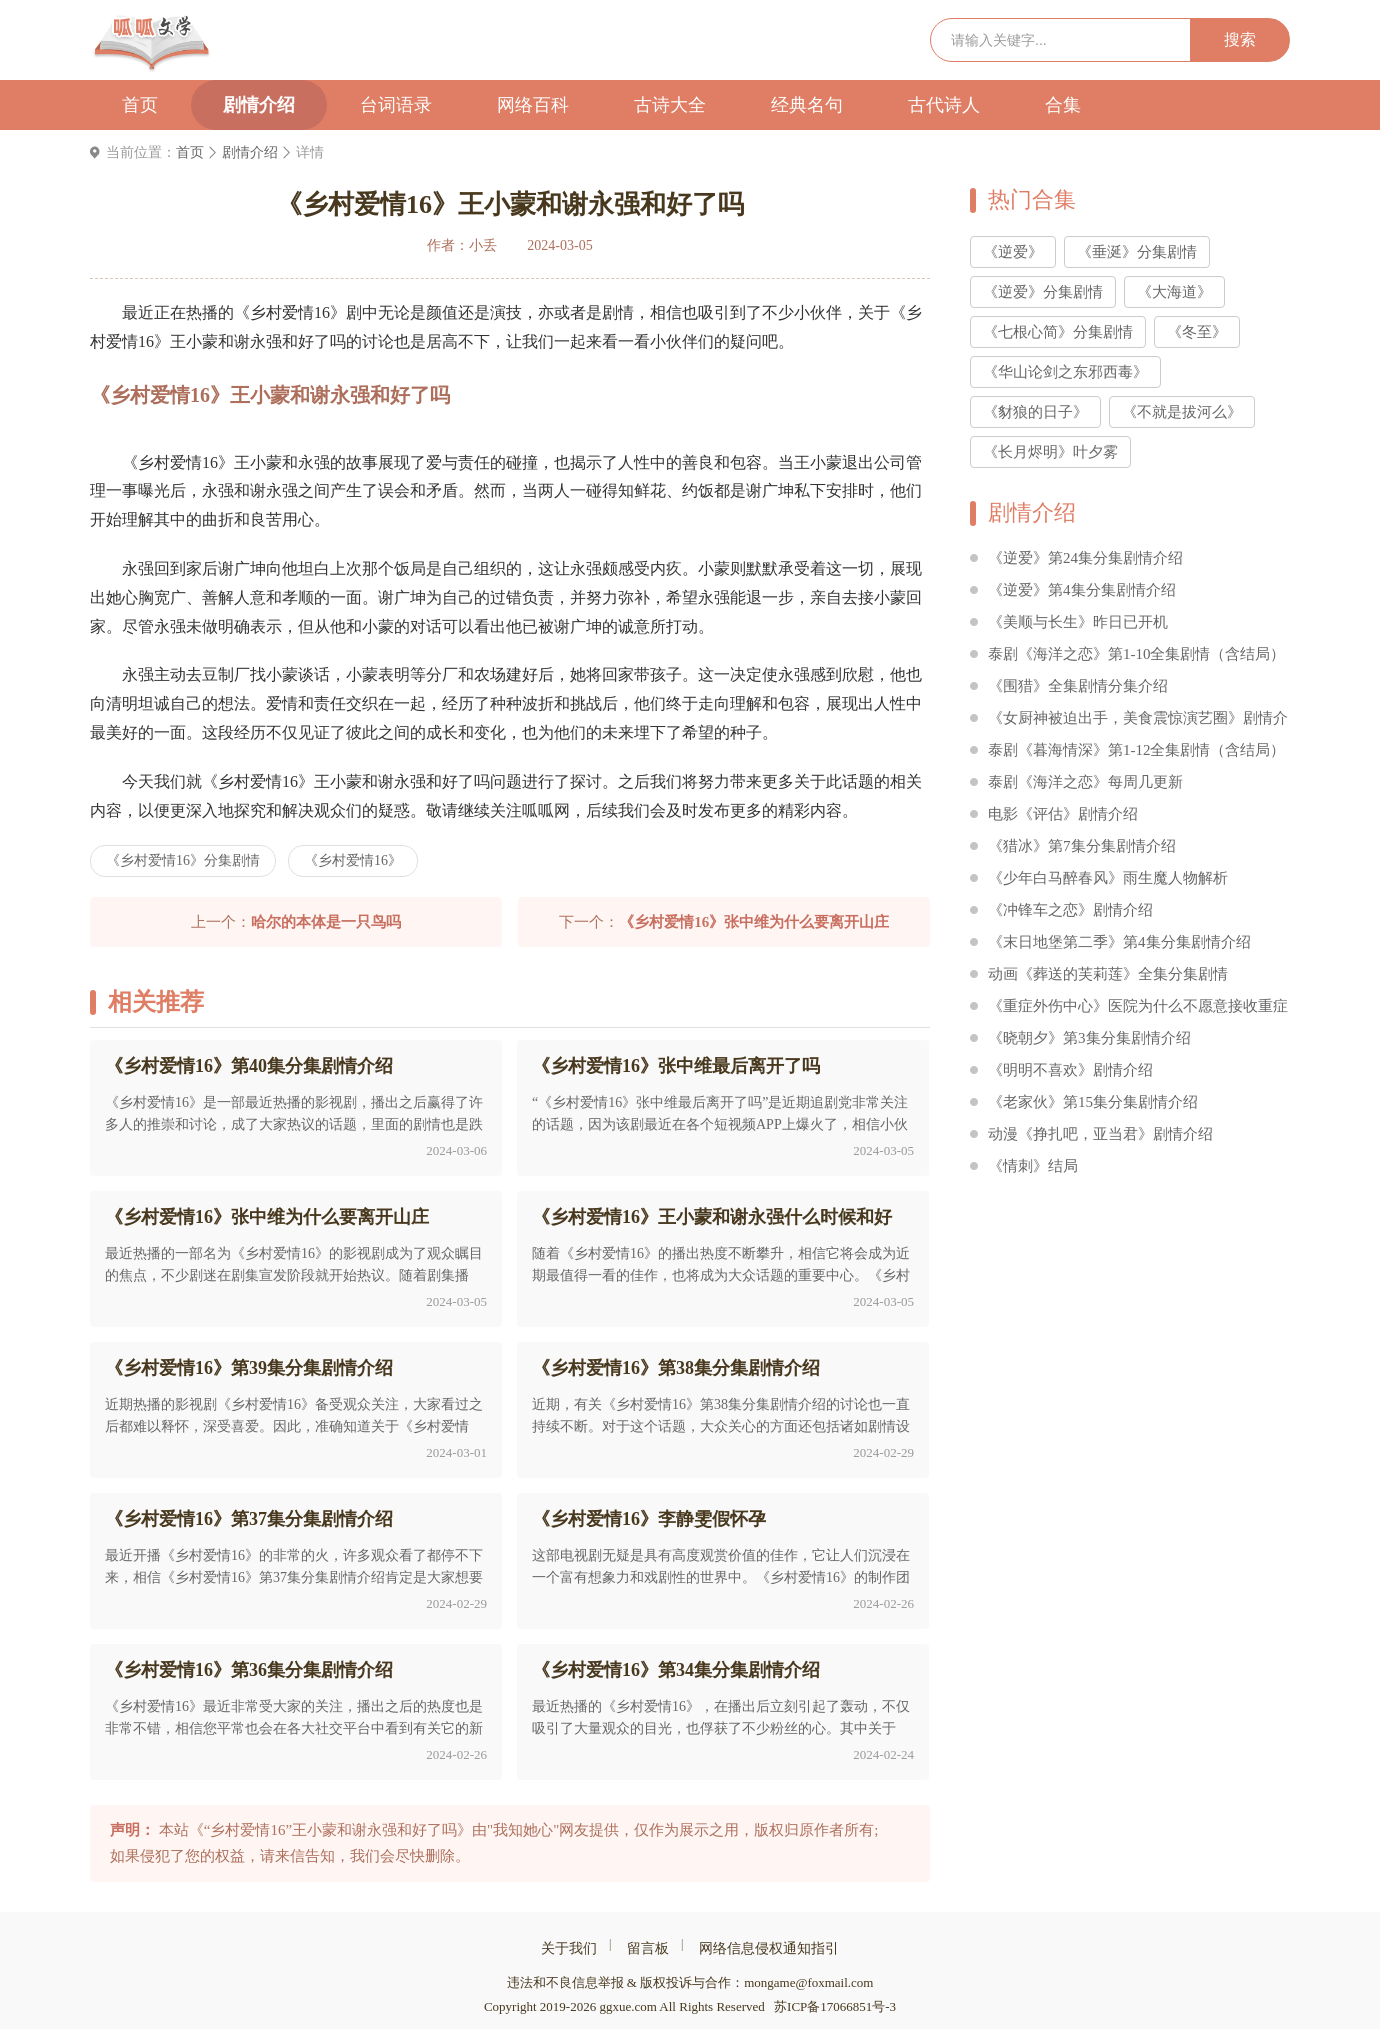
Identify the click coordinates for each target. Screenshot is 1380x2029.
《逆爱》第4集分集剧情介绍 (1082, 590)
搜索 (1240, 39)
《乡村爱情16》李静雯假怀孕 (649, 1519)
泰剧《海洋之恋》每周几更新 (1085, 782)
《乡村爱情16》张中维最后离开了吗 (676, 1066)
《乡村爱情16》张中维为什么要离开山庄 (267, 1217)
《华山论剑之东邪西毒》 (1065, 372)
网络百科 (533, 105)
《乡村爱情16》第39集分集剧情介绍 (249, 1368)
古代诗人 (944, 105)
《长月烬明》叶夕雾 (1050, 452)
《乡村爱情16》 (353, 860)
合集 (1063, 105)
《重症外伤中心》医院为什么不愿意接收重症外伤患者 (1138, 1009)
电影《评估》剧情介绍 (1063, 814)
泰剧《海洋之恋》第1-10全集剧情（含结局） (1137, 654)
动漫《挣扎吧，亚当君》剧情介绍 (1100, 1134)
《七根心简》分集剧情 (1058, 332)
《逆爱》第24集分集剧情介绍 (1085, 558)
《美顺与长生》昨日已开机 (1078, 622)
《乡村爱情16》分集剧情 (183, 860)
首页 (140, 105)
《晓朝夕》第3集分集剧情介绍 (1089, 1038)
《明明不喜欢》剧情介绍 (1070, 1070)
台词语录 (396, 105)
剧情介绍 (259, 105)
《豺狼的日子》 (1035, 412)
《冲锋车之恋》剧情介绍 (1070, 910)
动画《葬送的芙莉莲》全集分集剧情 (1108, 974)
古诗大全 (670, 105)
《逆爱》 (1013, 252)
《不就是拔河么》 (1182, 412)
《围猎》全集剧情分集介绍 (1078, 686)
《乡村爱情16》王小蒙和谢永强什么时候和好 (712, 1217)
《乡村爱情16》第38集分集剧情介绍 (676, 1368)
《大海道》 (1174, 292)
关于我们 (569, 1948)
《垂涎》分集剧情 (1137, 252)
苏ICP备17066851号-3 (835, 2006)
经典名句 (807, 105)
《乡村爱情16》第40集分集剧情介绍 (249, 1066)
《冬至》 (1197, 332)
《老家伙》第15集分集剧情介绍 (1093, 1102)
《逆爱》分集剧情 (1043, 292)
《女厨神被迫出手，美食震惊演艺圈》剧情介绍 (1138, 721)
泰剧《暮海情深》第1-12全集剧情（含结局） (1137, 750)
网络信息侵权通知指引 (769, 1948)
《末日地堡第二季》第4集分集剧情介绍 (1119, 942)
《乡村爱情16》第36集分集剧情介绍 (249, 1670)
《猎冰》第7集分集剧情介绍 (1082, 846)
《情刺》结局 (1033, 1166)
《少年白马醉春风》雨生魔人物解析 (1108, 878)
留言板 (648, 1948)
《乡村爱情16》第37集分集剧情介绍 (249, 1519)
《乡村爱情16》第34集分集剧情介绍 (676, 1670)
